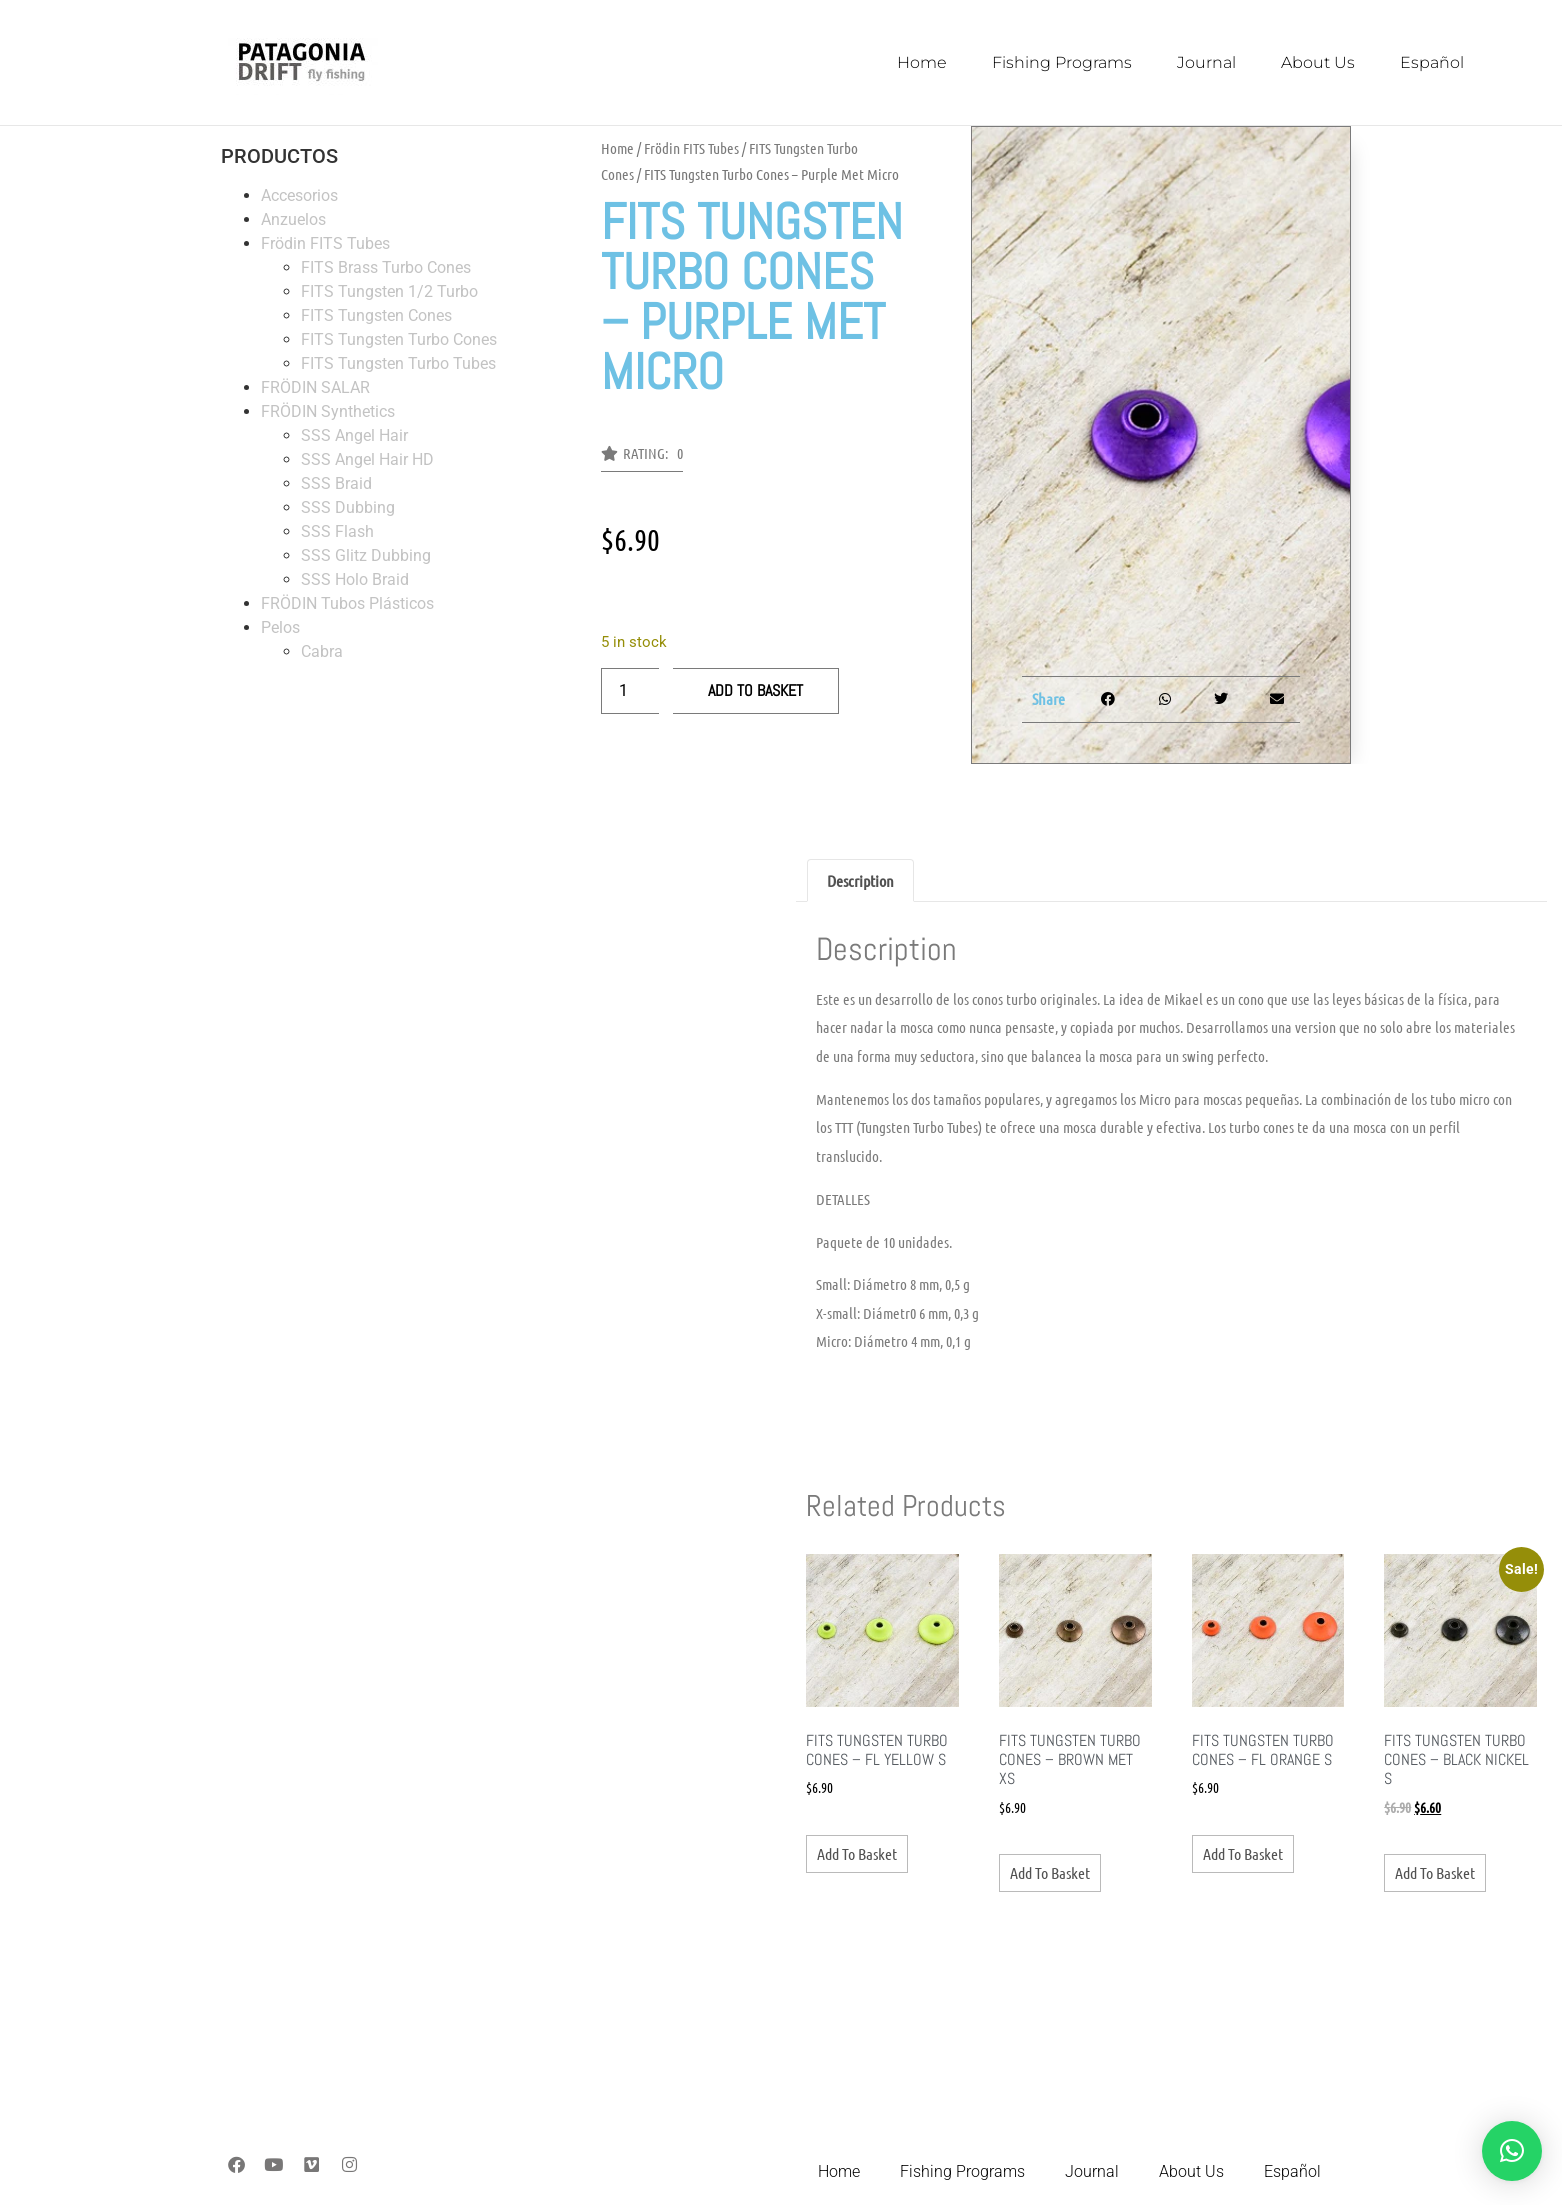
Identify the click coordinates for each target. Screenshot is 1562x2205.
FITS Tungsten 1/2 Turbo (389, 291)
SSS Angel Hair (354, 435)
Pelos (280, 627)
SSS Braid (336, 483)
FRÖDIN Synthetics (328, 411)
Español (1432, 62)
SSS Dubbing (348, 507)
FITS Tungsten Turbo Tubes (398, 363)
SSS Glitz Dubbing (366, 555)
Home (922, 62)
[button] (642, 459)
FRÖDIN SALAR (315, 387)
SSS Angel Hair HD (367, 459)
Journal (1206, 62)
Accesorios (299, 195)
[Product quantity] (630, 691)
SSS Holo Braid (355, 579)
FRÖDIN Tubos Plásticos (347, 603)
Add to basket (755, 690)
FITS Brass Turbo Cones (386, 267)
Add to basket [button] (857, 1853)
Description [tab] (860, 880)
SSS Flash (337, 531)
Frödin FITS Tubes (325, 243)
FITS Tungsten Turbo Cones (399, 339)
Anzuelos (293, 219)
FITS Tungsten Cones (376, 315)
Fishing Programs (1062, 62)
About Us (1318, 62)
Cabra (322, 651)
